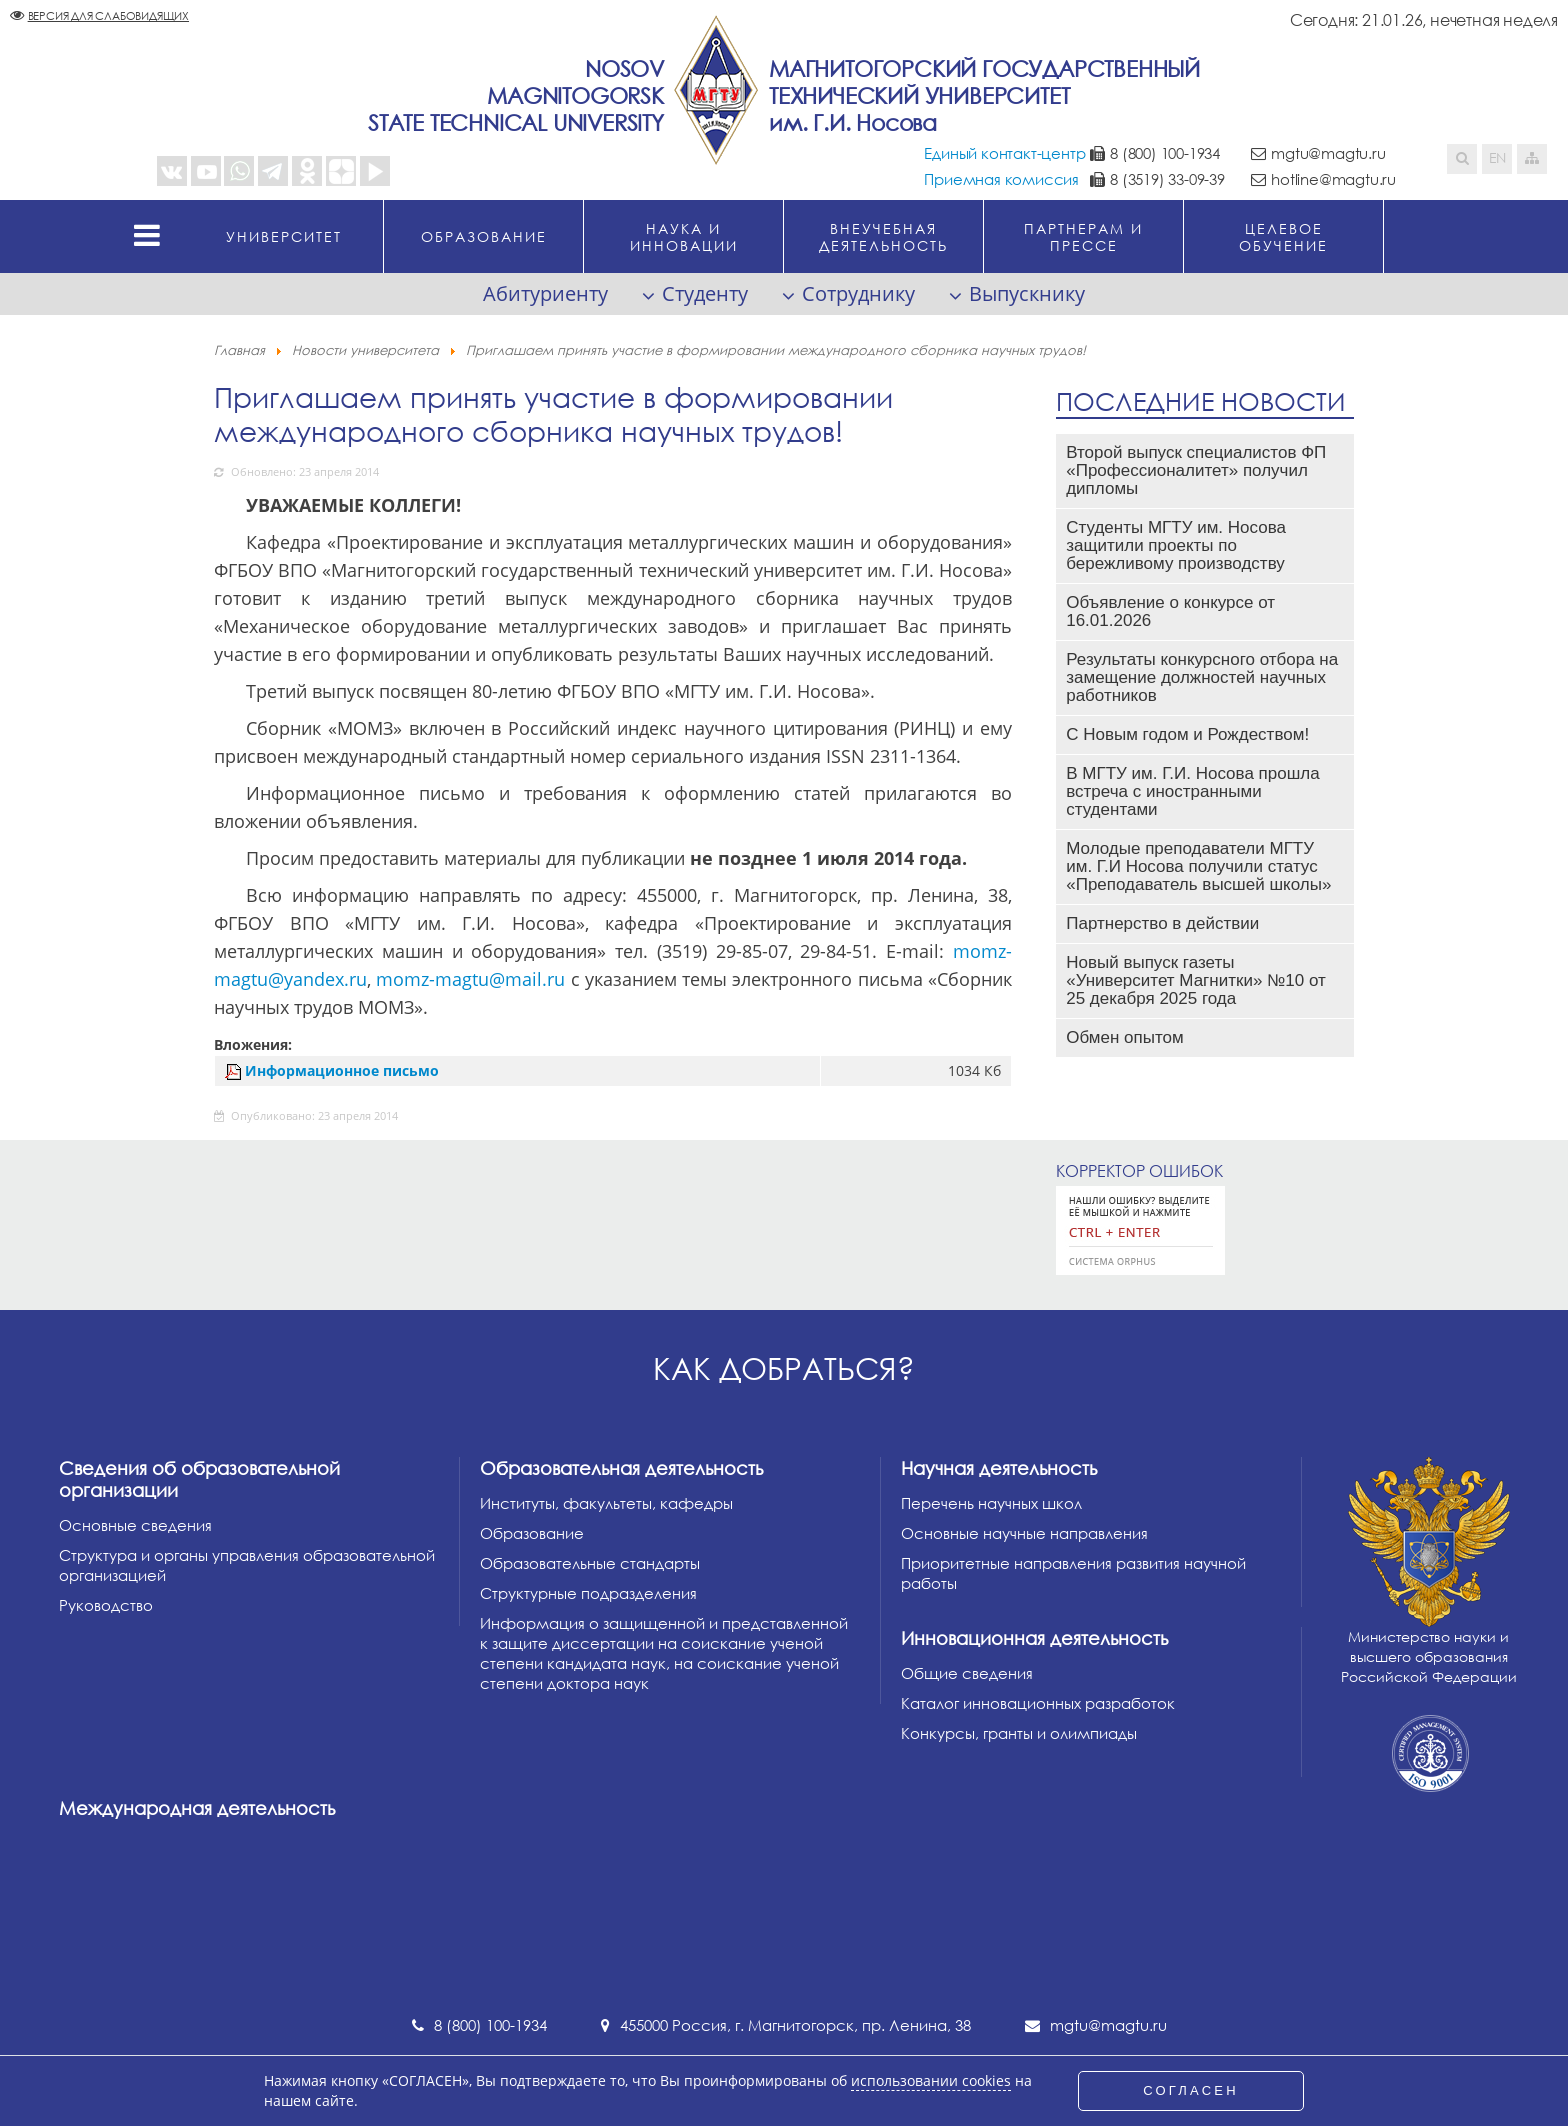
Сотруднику (858, 293)
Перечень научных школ (991, 1503)
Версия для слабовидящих (108, 15)
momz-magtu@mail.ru (470, 979)
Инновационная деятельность (1034, 1638)
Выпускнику (1027, 293)
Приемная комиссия (1001, 179)
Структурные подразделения (588, 1593)
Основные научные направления (1024, 1533)
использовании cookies (931, 2081)
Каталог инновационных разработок (1038, 1703)
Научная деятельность (999, 1468)
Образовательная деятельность (621, 1468)
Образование (532, 1533)
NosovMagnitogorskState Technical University (516, 95)
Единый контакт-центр (1004, 153)
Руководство (106, 1605)
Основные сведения (135, 1525)
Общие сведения (967, 1673)
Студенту (705, 293)
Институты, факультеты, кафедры (606, 1503)
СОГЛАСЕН (1191, 2090)
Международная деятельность (197, 1808)
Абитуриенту (545, 293)
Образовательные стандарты (590, 1563)
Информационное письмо (342, 1070)
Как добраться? (784, 1368)
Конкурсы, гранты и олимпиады (1019, 1733)
